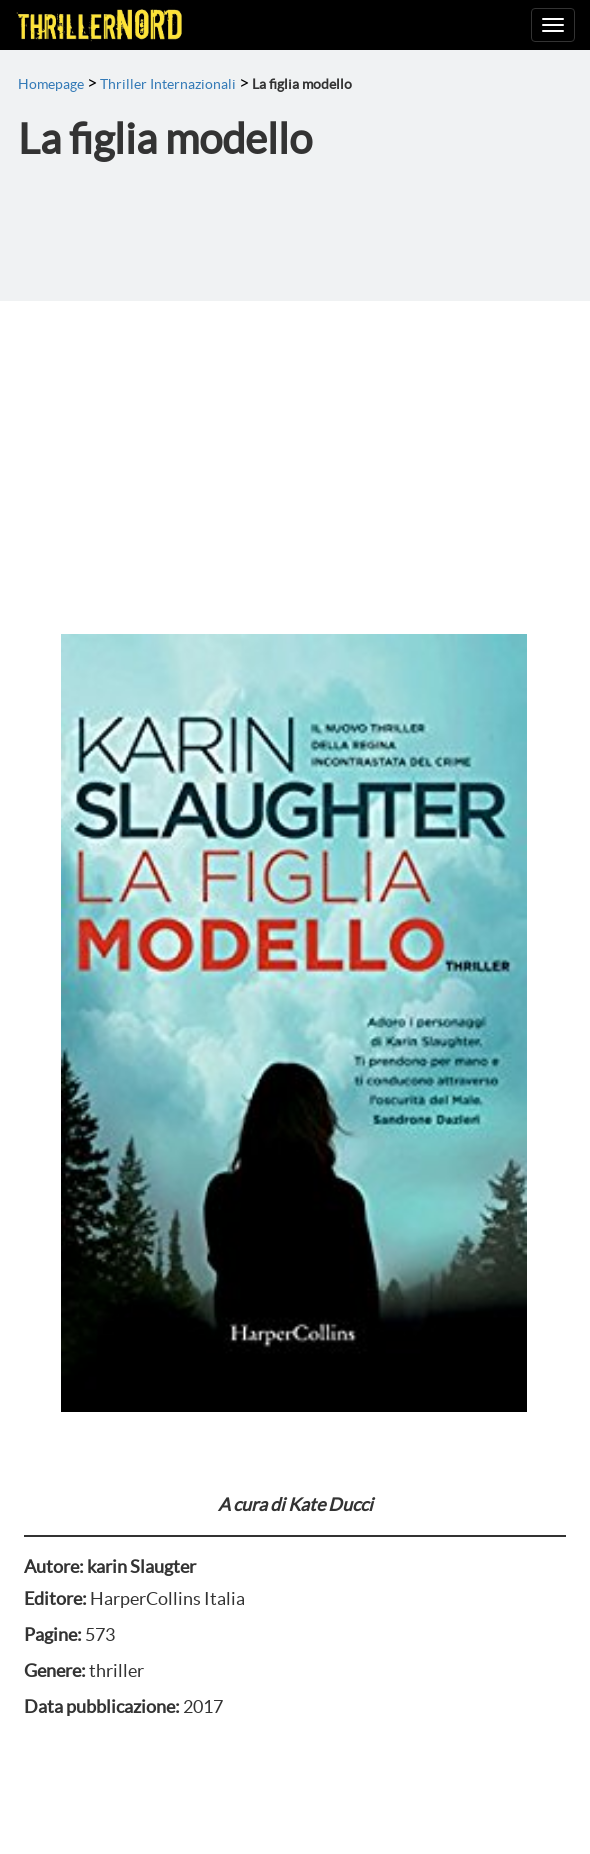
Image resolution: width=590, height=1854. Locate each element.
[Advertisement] (295, 451)
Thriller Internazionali (168, 84)
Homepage (51, 84)
